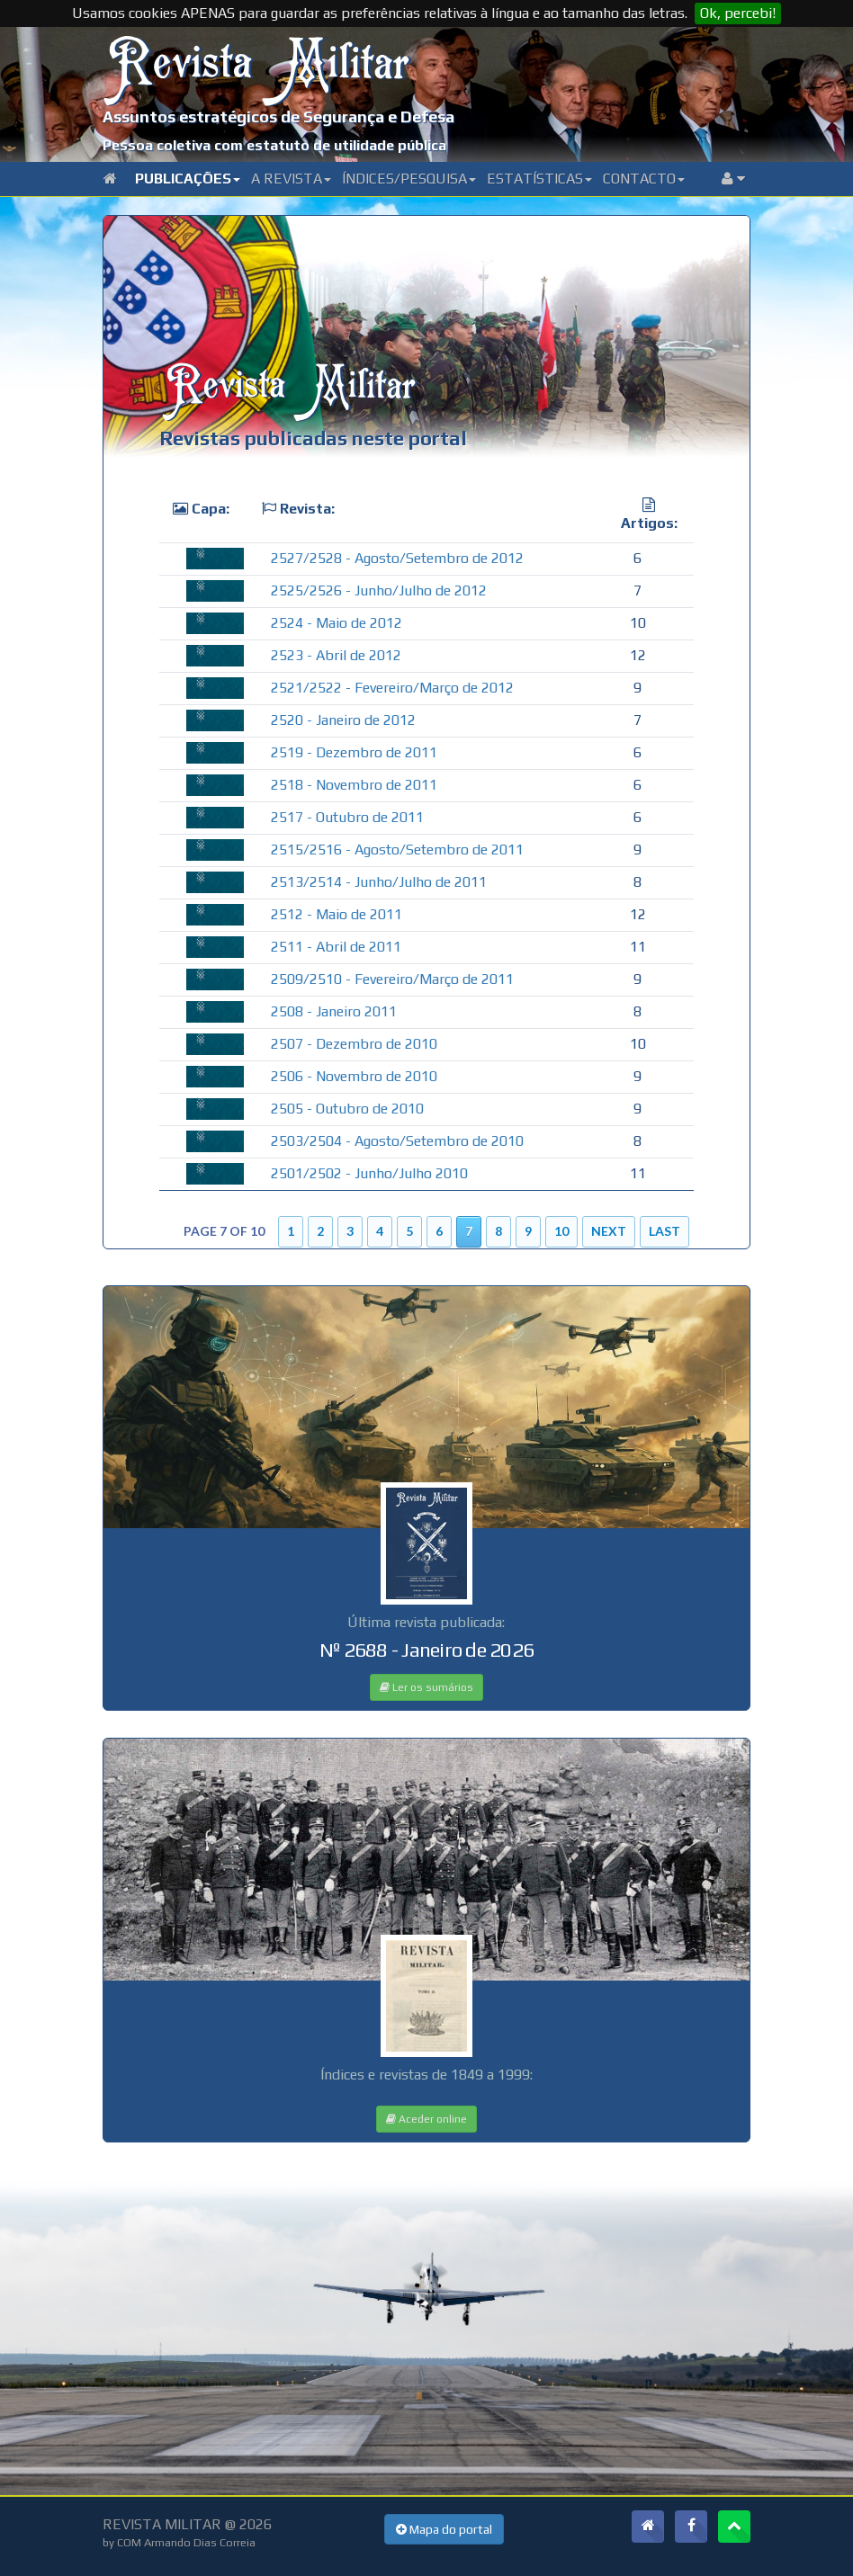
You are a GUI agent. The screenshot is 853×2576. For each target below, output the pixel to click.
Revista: (307, 508)
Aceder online (426, 2119)
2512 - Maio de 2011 (336, 914)
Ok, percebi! (738, 13)
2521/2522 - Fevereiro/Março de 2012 (392, 687)
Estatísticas (539, 178)
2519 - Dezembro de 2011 (354, 752)
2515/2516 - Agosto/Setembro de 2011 (397, 849)
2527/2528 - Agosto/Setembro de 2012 (397, 558)
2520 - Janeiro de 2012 (343, 720)
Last (664, 1231)
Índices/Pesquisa (409, 178)
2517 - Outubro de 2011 (347, 817)
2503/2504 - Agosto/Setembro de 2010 (397, 1140)
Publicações (187, 178)
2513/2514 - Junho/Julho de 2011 (379, 881)
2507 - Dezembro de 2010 (354, 1043)
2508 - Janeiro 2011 (334, 1011)
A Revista (291, 178)
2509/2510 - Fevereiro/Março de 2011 (392, 979)
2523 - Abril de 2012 (336, 655)
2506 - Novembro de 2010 (354, 1076)
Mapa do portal (444, 2529)
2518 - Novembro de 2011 (354, 784)
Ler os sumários (426, 1687)
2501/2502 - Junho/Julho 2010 (369, 1173)
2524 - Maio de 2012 (336, 622)
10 (561, 1231)
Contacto (644, 178)
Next (608, 1231)
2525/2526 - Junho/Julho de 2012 (379, 590)
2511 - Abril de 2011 (336, 946)
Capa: (210, 508)
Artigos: (649, 523)
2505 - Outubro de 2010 (347, 1108)
